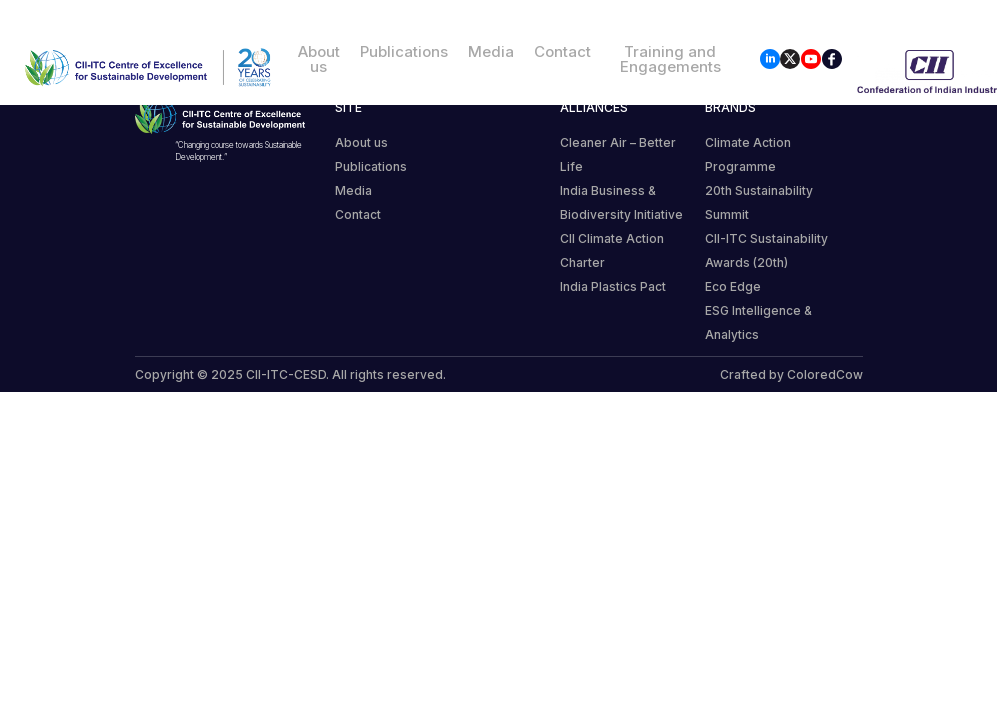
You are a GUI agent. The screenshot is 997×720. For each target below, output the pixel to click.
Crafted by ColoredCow (791, 374)
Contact (562, 51)
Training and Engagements (670, 59)
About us (319, 59)
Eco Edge (733, 286)
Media (491, 51)
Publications (404, 51)
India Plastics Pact (613, 286)
